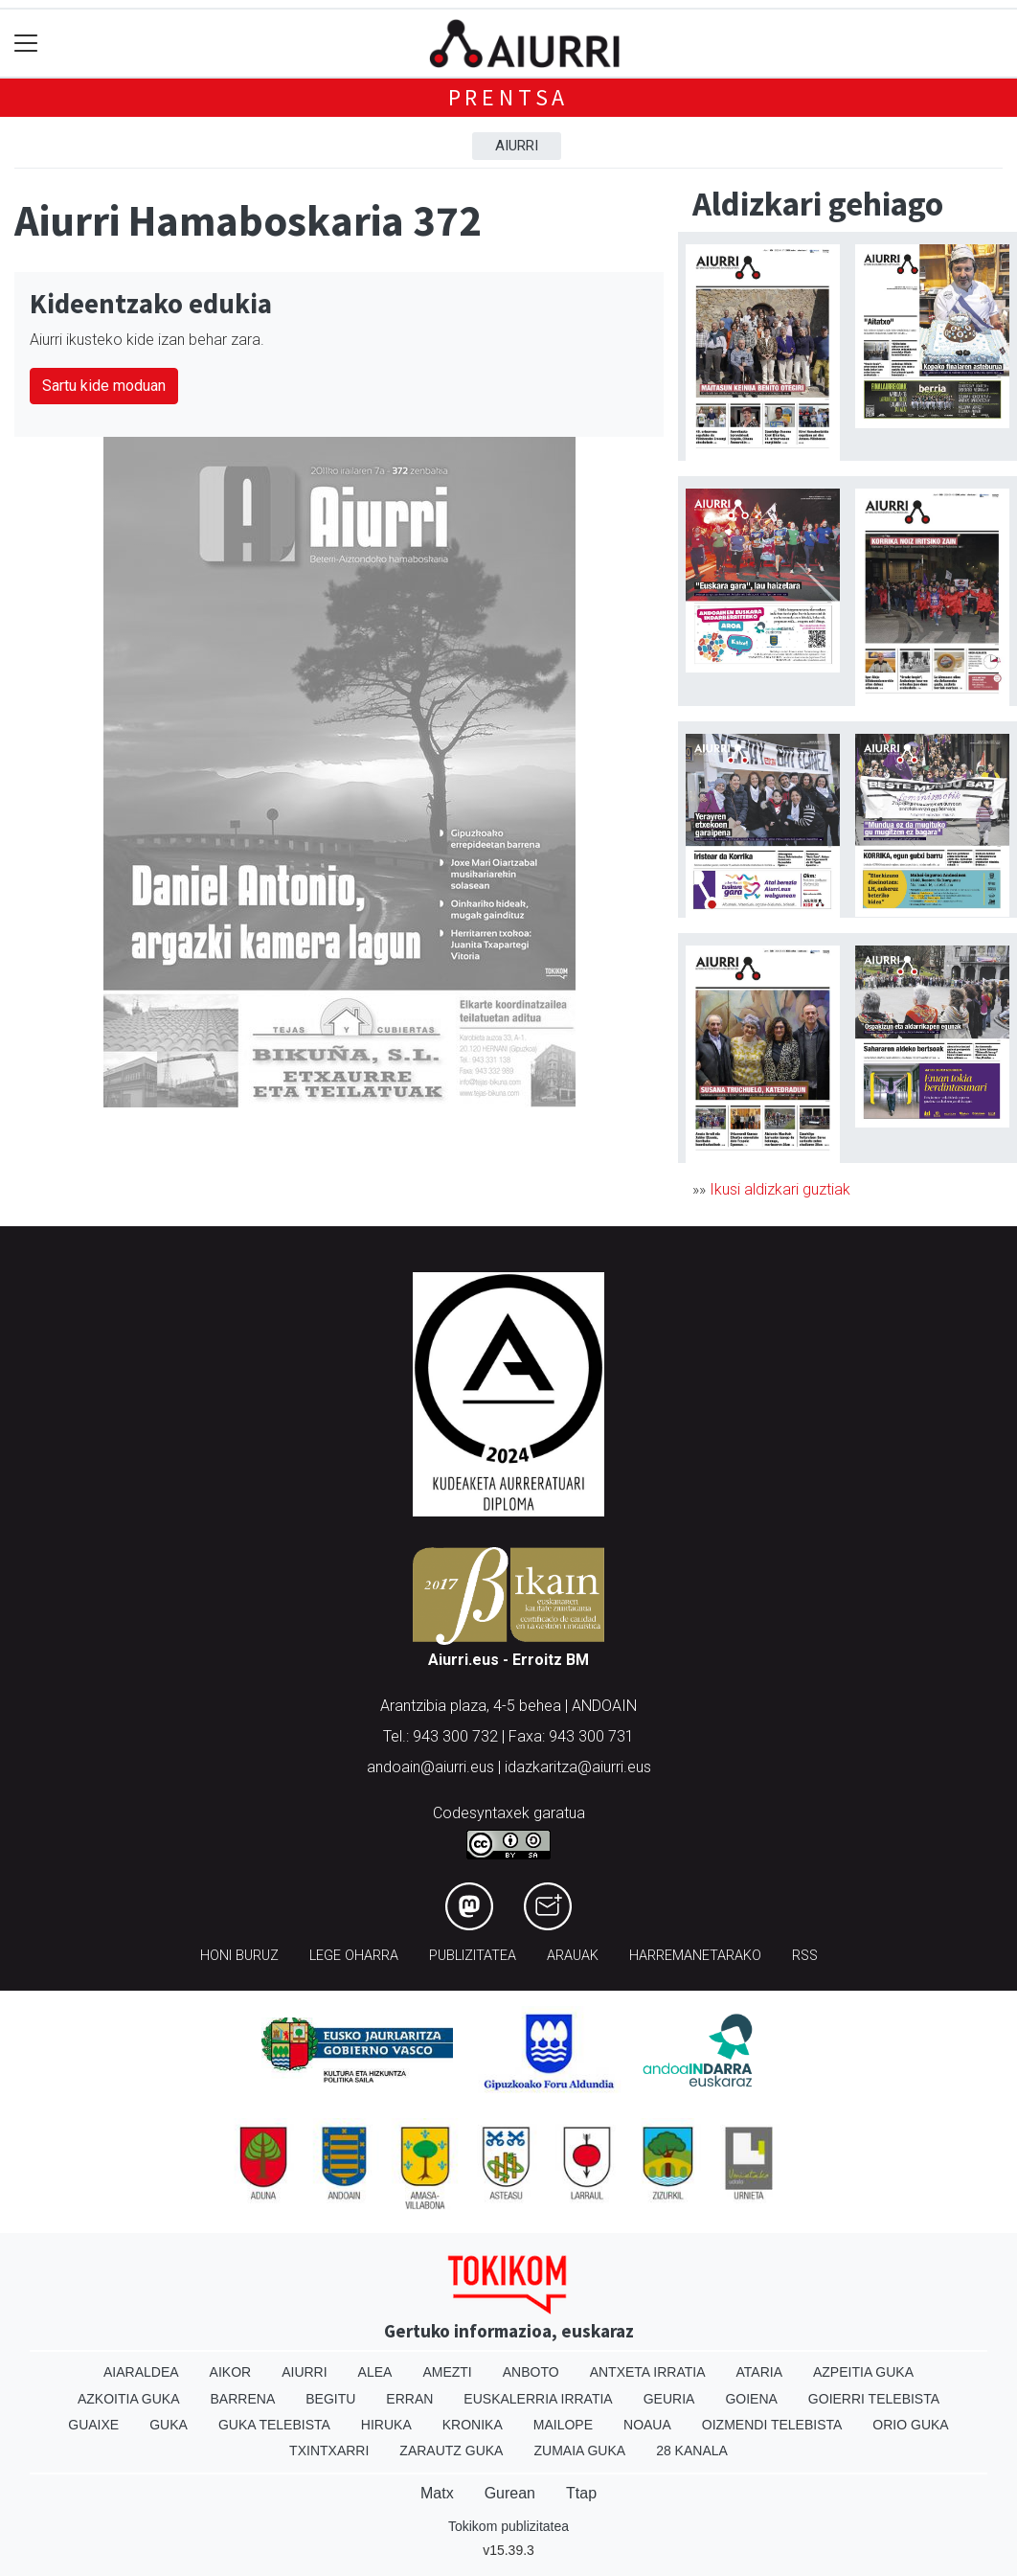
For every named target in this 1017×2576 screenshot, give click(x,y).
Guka (168, 2424)
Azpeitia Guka (863, 2372)
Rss (805, 1956)
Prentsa (509, 97)
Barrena (243, 2398)
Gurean (510, 2493)
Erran (409, 2398)
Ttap (581, 2493)
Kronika (472, 2424)
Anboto (531, 2372)
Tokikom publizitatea (508, 2526)
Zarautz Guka (451, 2450)
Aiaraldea (141, 2372)
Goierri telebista (873, 2398)
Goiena (751, 2398)
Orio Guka (910, 2424)
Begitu (330, 2398)
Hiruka (386, 2424)
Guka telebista (274, 2424)
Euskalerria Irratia (537, 2398)
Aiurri (516, 145)
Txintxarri (329, 2450)
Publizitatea (472, 1956)
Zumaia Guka (579, 2450)
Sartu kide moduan (104, 385)
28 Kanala (692, 2450)
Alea (375, 2372)
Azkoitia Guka (129, 2398)
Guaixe (93, 2424)
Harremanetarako (695, 1956)
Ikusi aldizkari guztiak (780, 1189)
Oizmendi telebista (772, 2424)
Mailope (563, 2424)
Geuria (669, 2398)
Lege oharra (353, 1956)
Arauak (573, 1956)
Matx (437, 2493)
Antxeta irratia (648, 2372)
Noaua (647, 2424)
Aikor (231, 2372)
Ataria (758, 2372)
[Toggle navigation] (26, 43)
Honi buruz (239, 1956)
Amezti (446, 2372)
